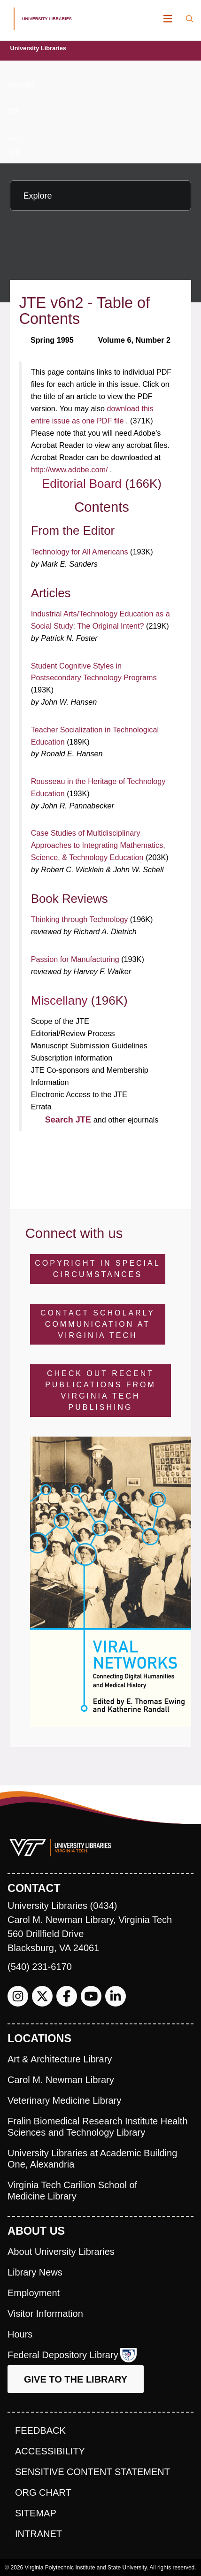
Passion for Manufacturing (76, 959)
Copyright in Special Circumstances (97, 1268)
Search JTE (69, 1119)
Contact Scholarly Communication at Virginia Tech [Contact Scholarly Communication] (97, 1324)
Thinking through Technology (80, 919)
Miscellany (61, 1000)
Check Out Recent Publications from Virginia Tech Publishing (100, 1390)
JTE (13, 111)
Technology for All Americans (80, 551)
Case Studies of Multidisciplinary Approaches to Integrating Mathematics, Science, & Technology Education (98, 845)
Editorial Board (83, 483)
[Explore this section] (100, 195)
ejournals (20, 84)
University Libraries (38, 48)
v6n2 (14, 139)
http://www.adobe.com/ (70, 469)
